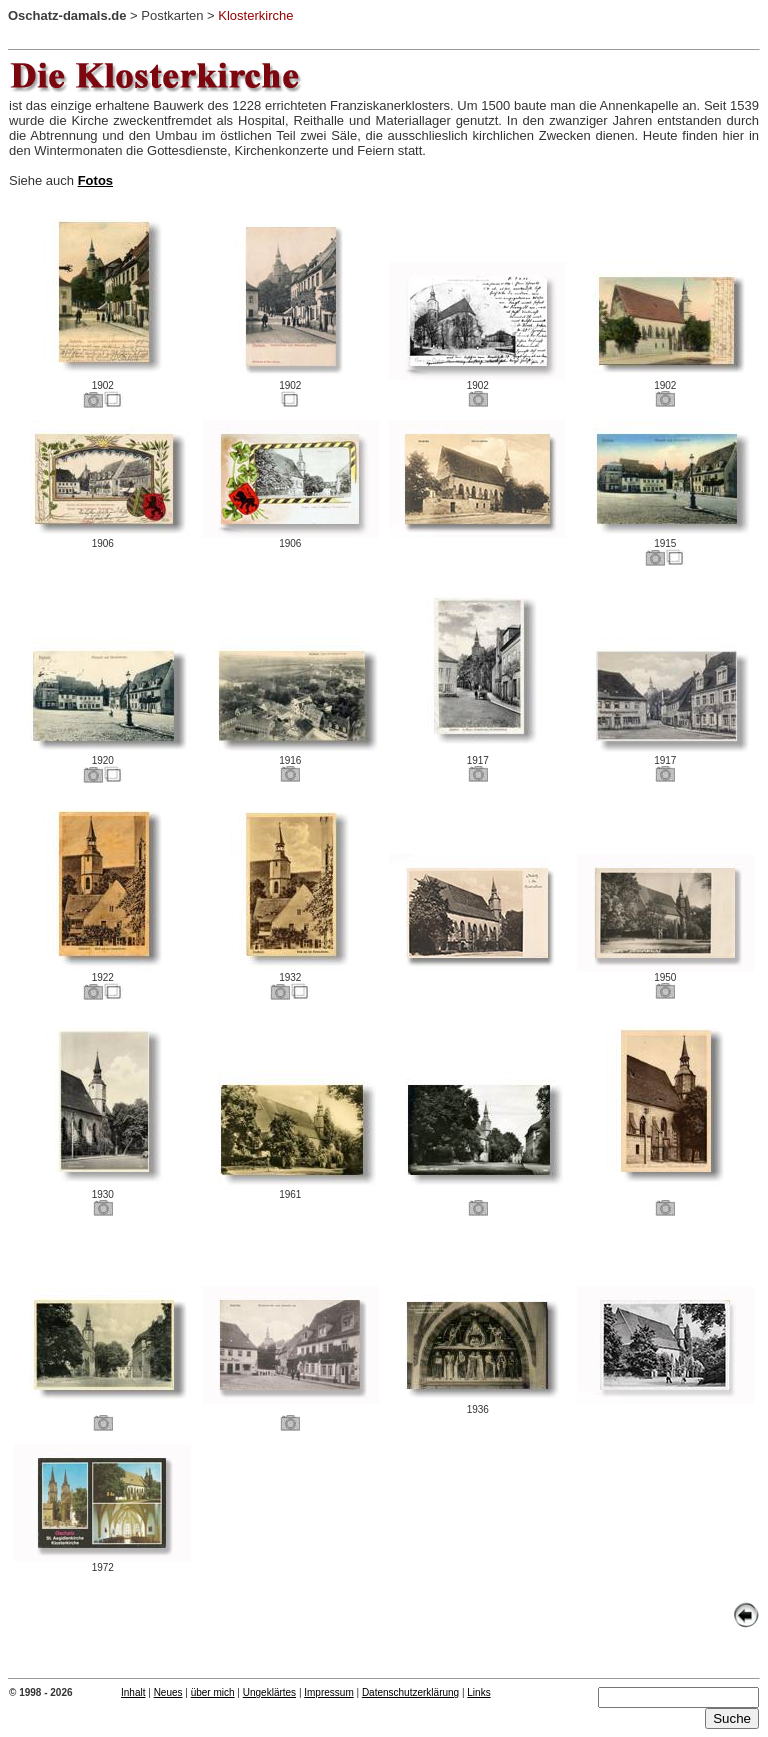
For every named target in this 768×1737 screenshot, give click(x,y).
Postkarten (172, 15)
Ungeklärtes (269, 1692)
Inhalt (133, 1692)
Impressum (328, 1692)
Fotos (95, 180)
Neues (168, 1692)
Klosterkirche (255, 15)
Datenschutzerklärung (410, 1692)
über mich (213, 1692)
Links (478, 1692)
